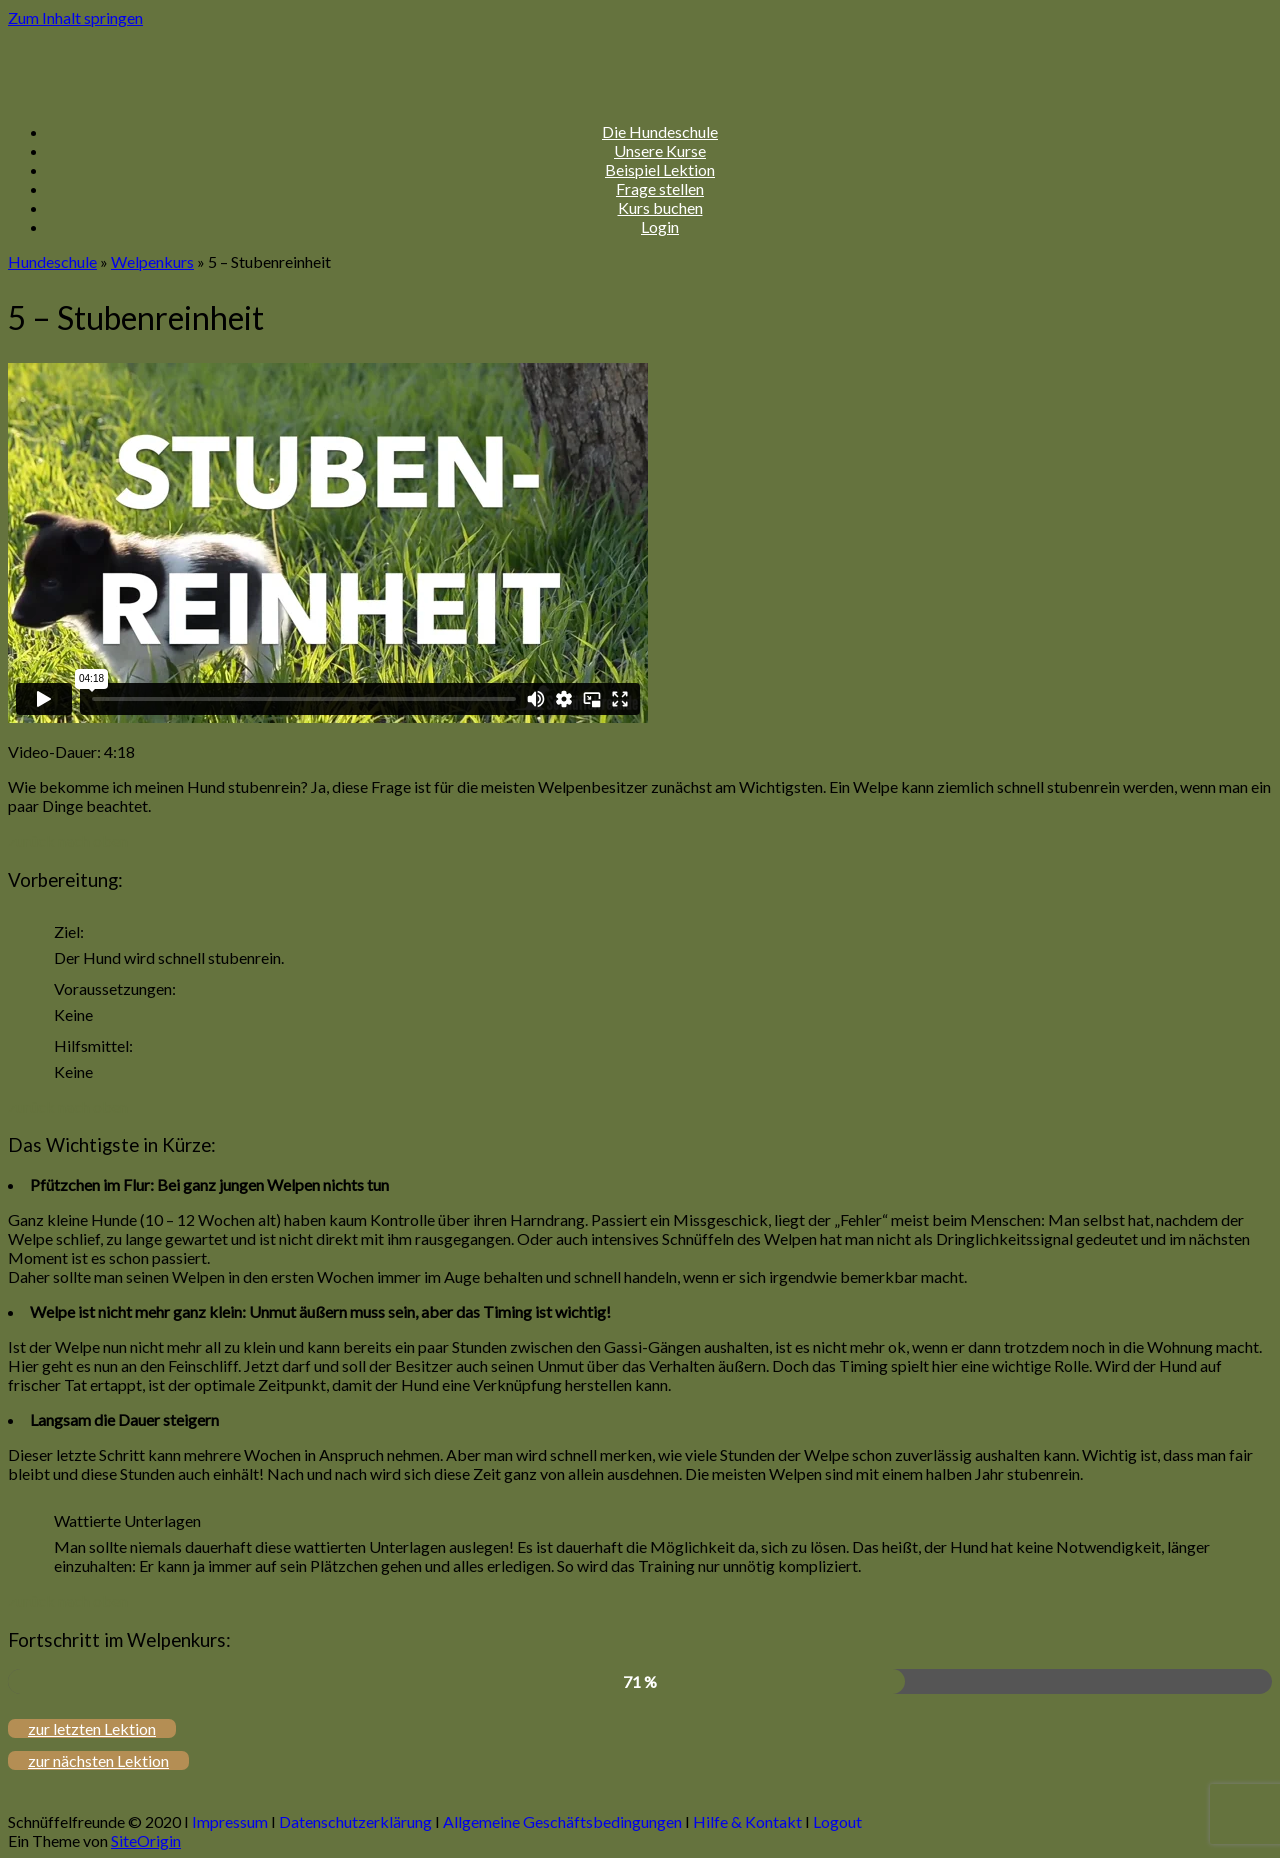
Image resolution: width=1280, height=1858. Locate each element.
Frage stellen (660, 188)
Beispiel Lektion (660, 169)
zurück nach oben (68, 840)
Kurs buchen (660, 207)
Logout (837, 1821)
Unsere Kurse (660, 150)
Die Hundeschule (660, 131)
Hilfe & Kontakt (747, 1821)
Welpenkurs (152, 261)
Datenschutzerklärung (355, 1821)
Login (660, 226)
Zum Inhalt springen (75, 17)
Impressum (230, 1821)
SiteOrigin (146, 1840)
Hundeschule (52, 261)
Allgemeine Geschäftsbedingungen (562, 1821)
